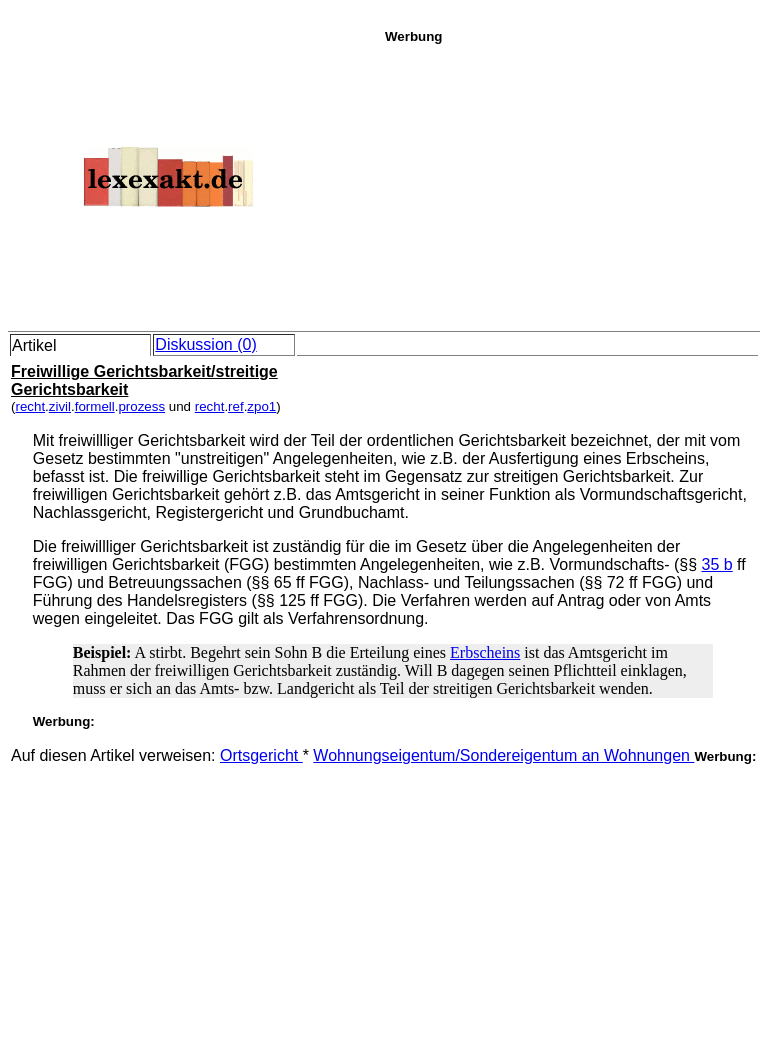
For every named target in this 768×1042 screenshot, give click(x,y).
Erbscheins (485, 652)
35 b (717, 564)
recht (30, 406)
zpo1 (261, 406)
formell (95, 406)
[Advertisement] (571, 184)
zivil (60, 406)
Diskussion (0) (205, 344)
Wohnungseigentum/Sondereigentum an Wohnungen (503, 755)
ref (236, 406)
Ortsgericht (261, 755)
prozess (141, 406)
